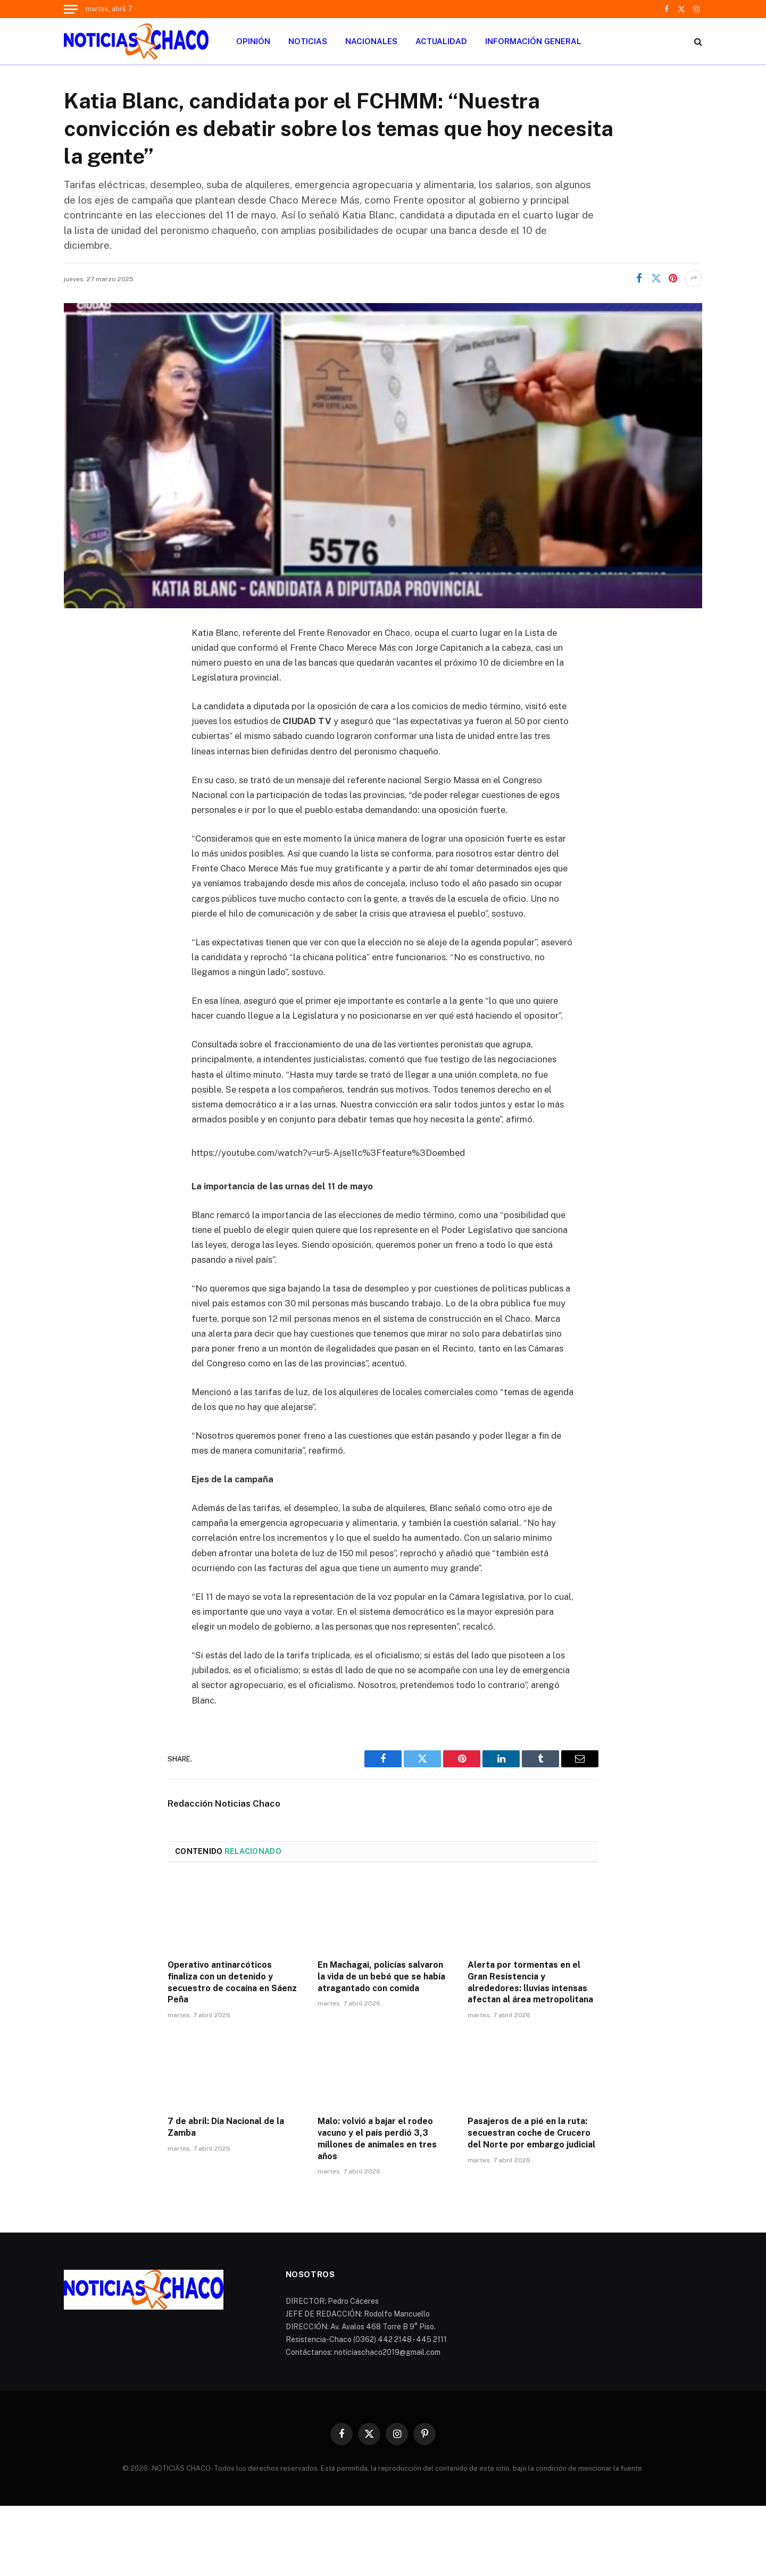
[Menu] (71, 9)
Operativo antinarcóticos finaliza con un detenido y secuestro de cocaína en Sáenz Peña (232, 1982)
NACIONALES (371, 41)
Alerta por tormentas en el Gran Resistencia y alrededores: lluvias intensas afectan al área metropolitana (530, 1982)
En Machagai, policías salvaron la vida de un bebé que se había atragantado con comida (381, 1976)
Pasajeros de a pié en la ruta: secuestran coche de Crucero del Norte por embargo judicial (531, 2133)
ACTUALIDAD (441, 41)
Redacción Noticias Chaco (224, 1803)
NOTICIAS (307, 41)
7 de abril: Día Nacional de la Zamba (226, 2127)
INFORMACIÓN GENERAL (533, 41)
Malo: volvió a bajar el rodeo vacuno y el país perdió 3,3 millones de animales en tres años (377, 2138)
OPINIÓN (253, 41)
